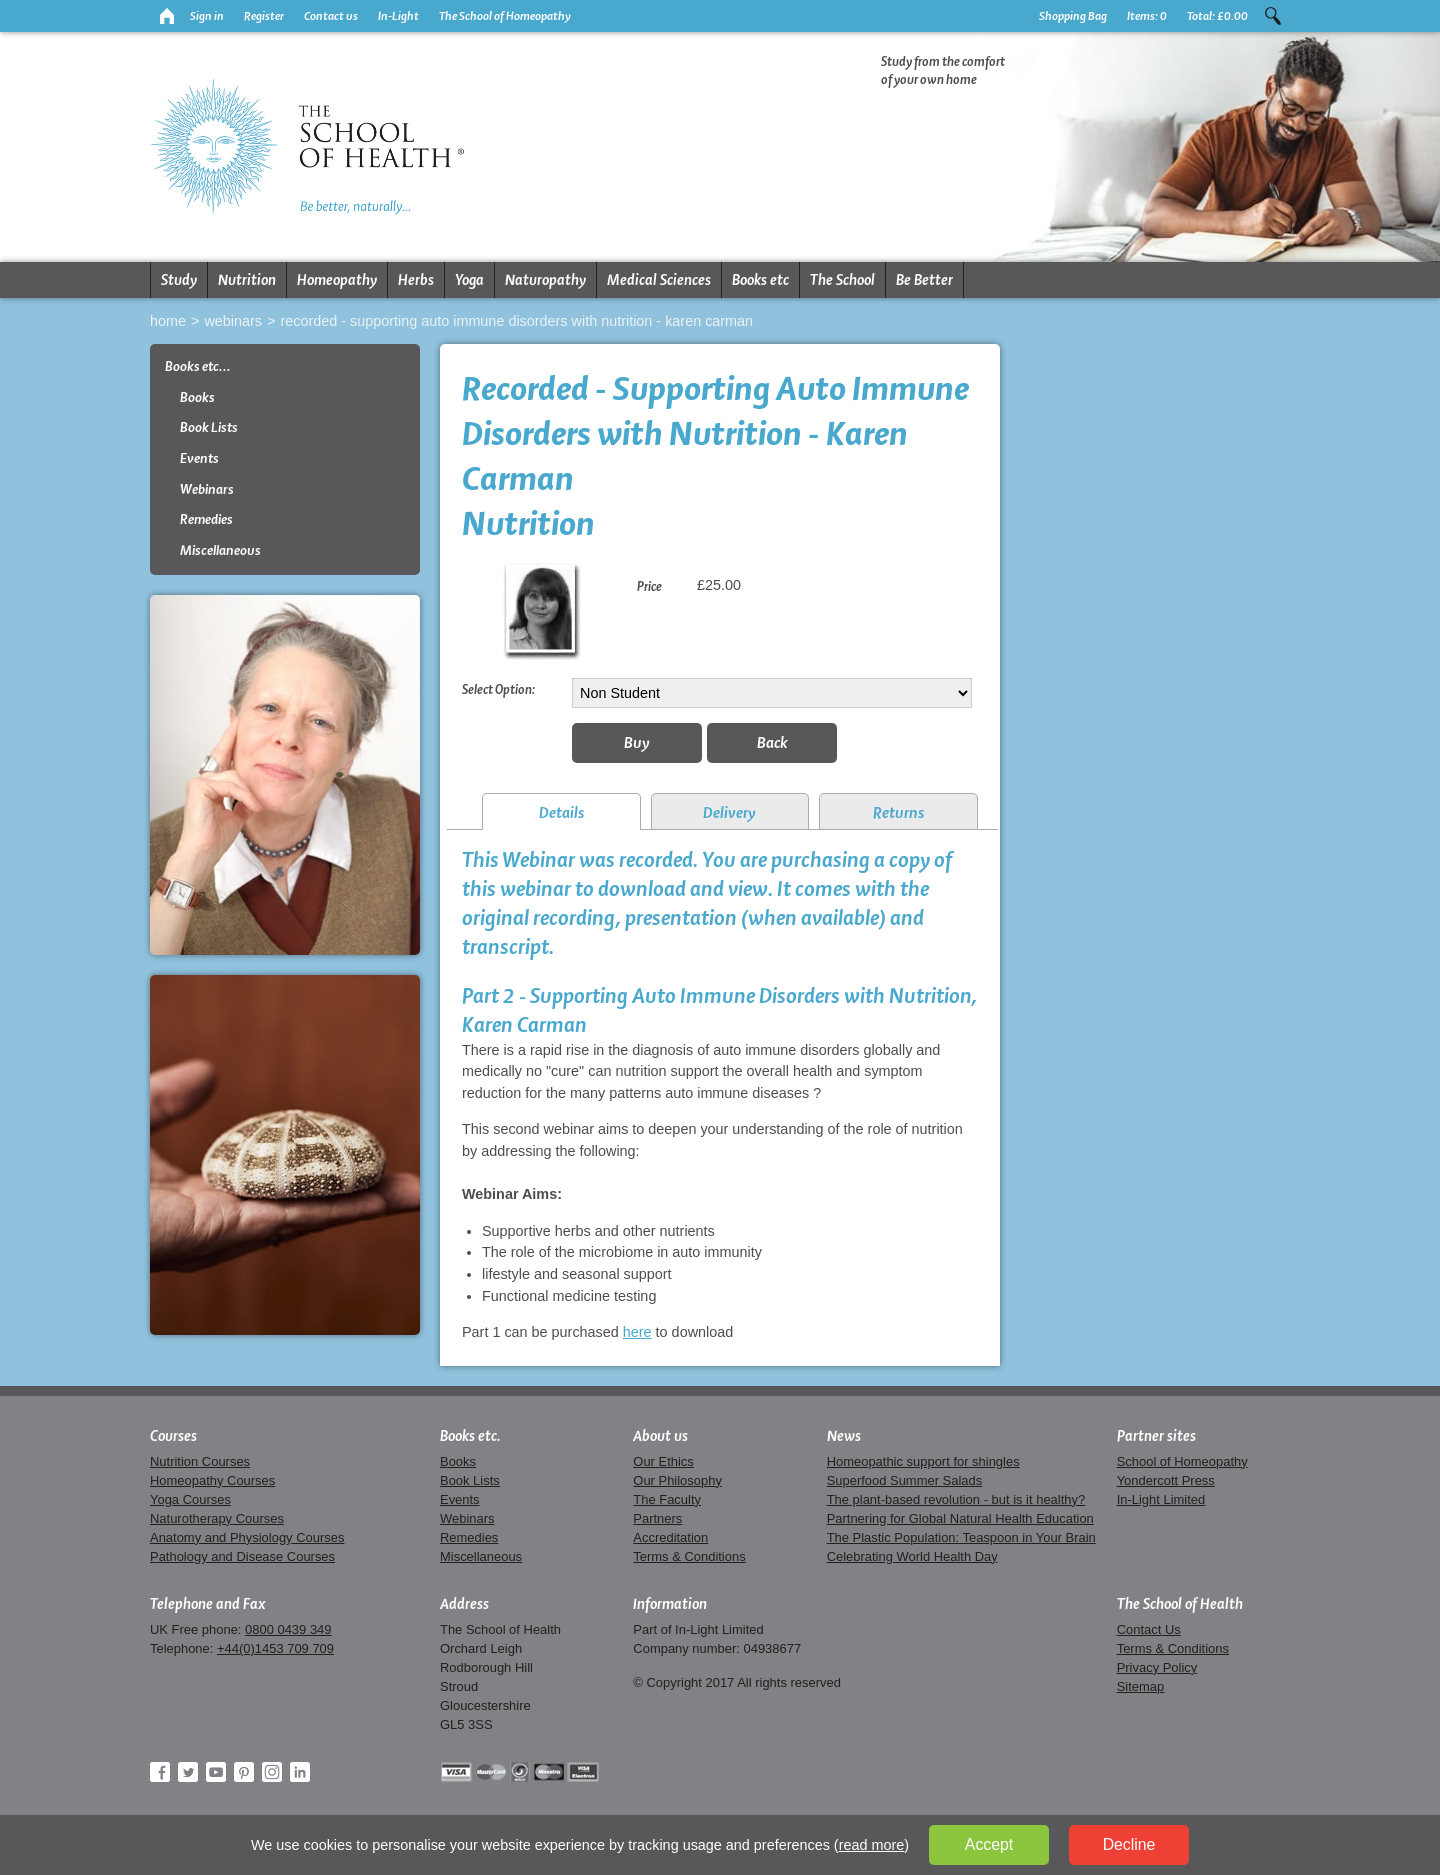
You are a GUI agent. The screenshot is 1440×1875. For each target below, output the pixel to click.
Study (179, 280)
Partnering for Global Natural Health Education (960, 1518)
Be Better (924, 280)
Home (168, 321)
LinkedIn (300, 1772)
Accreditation (670, 1537)
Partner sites (1156, 1436)
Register (264, 16)
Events (199, 458)
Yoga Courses (190, 1499)
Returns (898, 812)
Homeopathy (337, 280)
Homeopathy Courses (212, 1480)
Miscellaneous (220, 550)
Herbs (416, 280)
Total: (1217, 16)
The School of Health (1180, 1604)
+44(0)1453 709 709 (275, 1648)
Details (561, 812)
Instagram (272, 1772)
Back (772, 742)
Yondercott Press (1166, 1480)
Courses (173, 1436)
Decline (1129, 1844)
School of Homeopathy (1182, 1461)
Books (197, 397)
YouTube (216, 1772)
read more (872, 1845)
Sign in (207, 16)
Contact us (331, 16)
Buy (637, 742)
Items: (1147, 16)
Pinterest (244, 1772)
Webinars (233, 321)
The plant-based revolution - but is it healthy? (956, 1499)
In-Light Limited (1161, 1499)
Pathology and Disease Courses (242, 1556)
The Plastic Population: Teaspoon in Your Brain (961, 1537)
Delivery (729, 812)
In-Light (398, 16)
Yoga (469, 280)
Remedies (206, 519)
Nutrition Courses (200, 1461)
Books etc (760, 280)
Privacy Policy (1157, 1667)
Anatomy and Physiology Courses (247, 1537)
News (844, 1436)
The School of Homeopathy (505, 16)
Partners (657, 1518)
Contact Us (1149, 1629)
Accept (989, 1844)
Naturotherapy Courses (217, 1518)
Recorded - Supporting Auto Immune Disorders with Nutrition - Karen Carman (516, 321)
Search (1273, 16)
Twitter (188, 1772)
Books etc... (198, 366)
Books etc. (470, 1436)
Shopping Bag (1073, 16)
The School (842, 280)
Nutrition (247, 280)
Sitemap (1141, 1686)
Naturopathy (545, 280)
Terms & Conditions (689, 1556)
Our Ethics (663, 1461)
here (637, 1332)
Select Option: (498, 689)
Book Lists (209, 427)
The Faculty (667, 1499)
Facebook (160, 1772)
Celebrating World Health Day (912, 1556)
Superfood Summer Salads (905, 1480)
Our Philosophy (677, 1480)
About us (660, 1436)
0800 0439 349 (288, 1629)
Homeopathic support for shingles (923, 1461)
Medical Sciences (659, 280)
